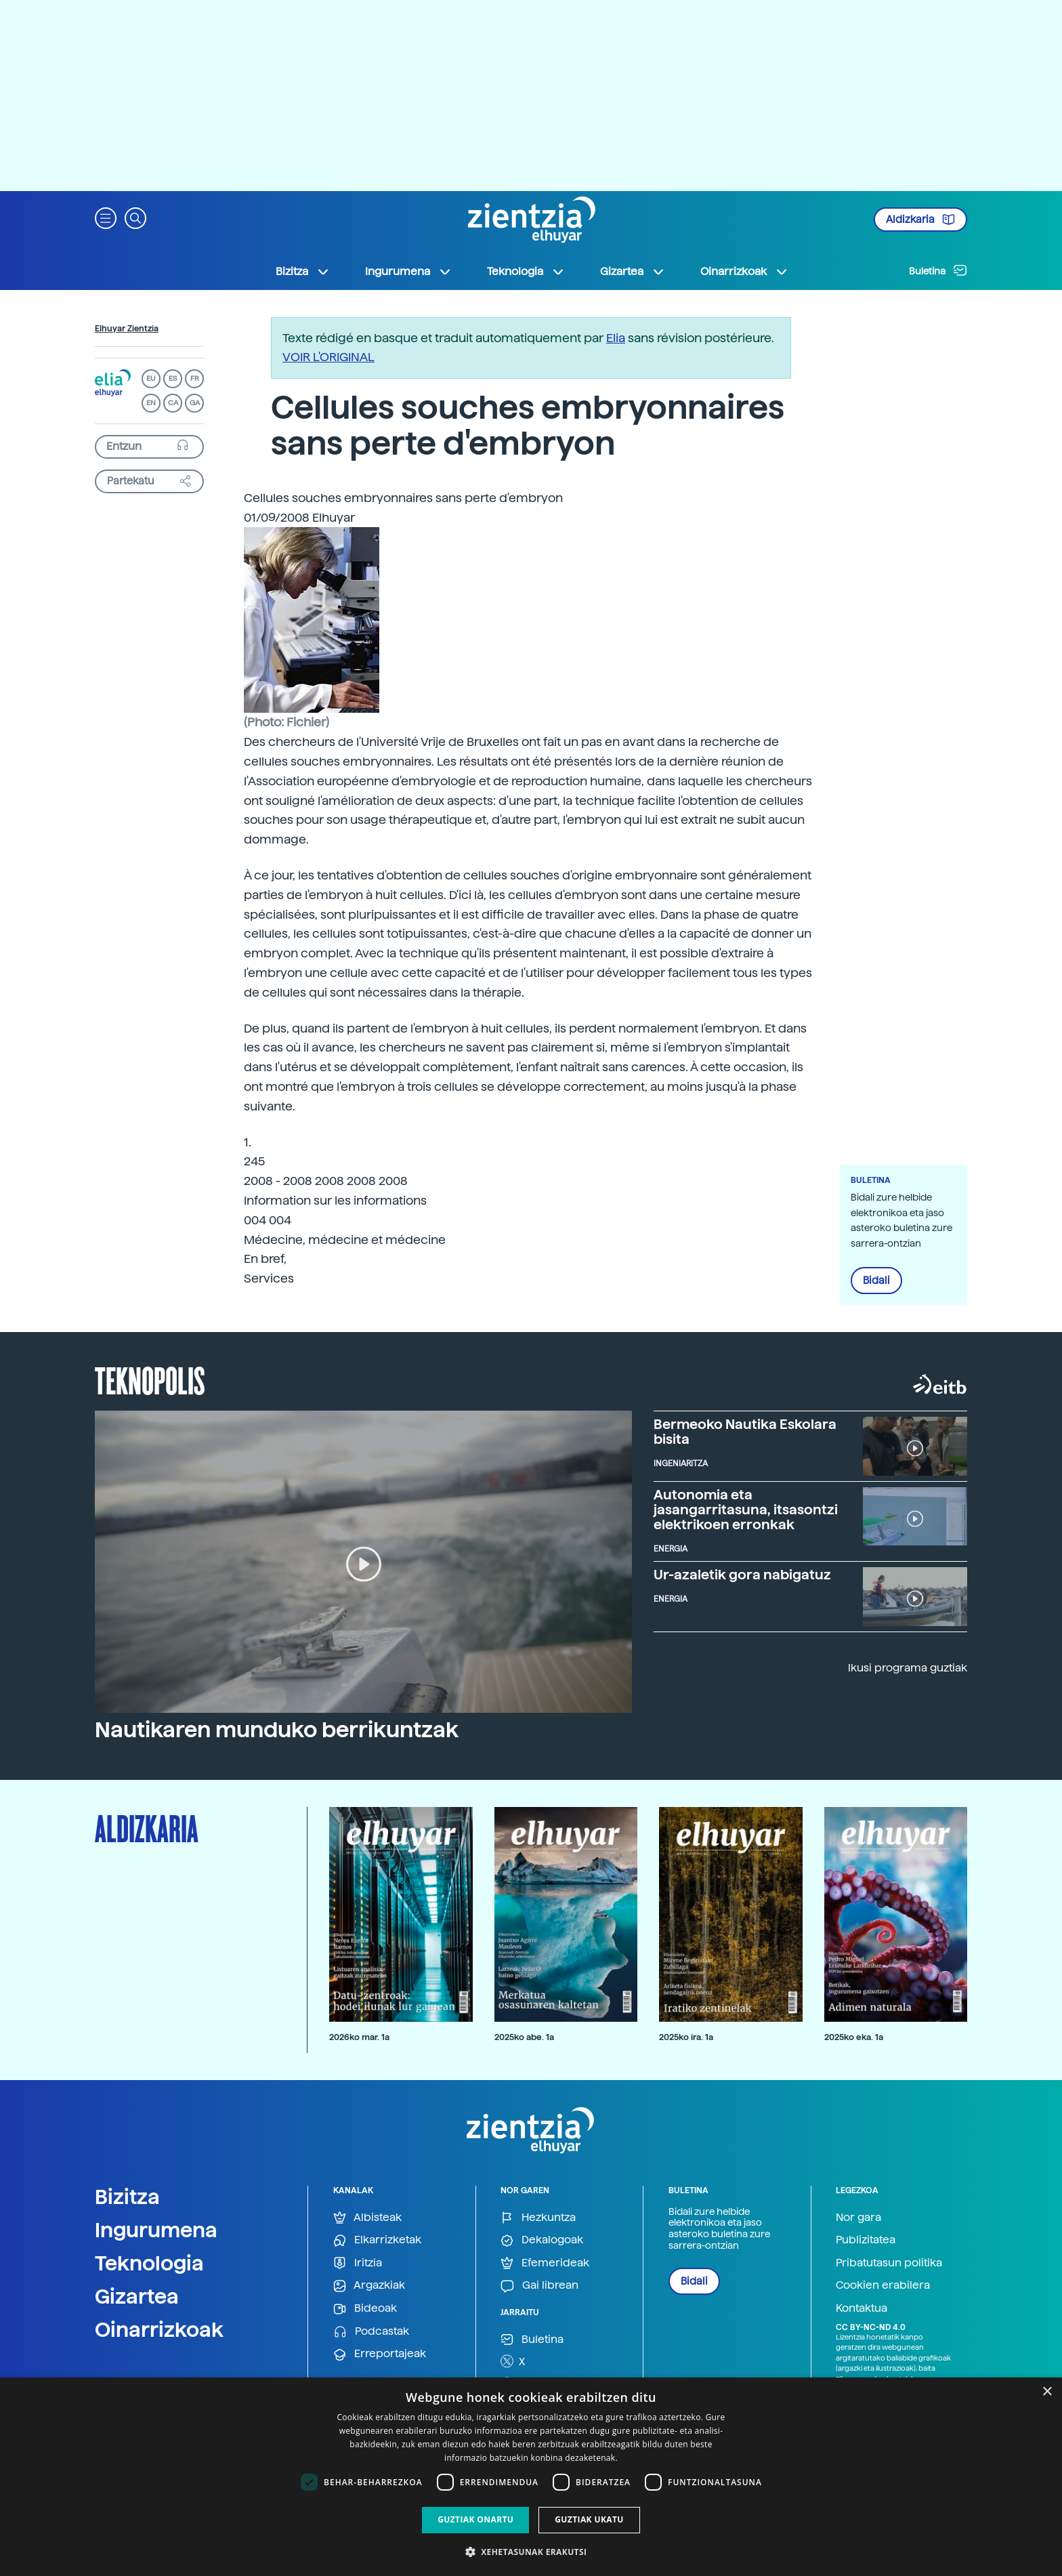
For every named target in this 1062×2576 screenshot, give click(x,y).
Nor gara (858, 2217)
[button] (105, 217)
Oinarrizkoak (159, 2329)
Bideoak (365, 2309)
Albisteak (367, 2218)
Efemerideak (545, 2263)
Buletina (938, 270)
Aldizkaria (920, 219)
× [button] (1047, 2392)
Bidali (876, 1280)
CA (173, 402)
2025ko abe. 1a (524, 2037)
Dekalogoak (542, 2240)
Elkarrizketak (377, 2240)
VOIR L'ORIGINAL (328, 357)
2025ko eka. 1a (853, 2037)
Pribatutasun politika (889, 2262)
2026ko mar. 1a (359, 2037)
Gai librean (539, 2286)
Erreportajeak (379, 2354)
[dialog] (531, 2476)
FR (194, 378)
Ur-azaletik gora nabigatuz (742, 1574)
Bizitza (127, 2196)
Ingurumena (156, 2230)
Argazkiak (369, 2286)
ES (173, 378)
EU (151, 378)
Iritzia (357, 2263)
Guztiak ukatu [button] (589, 2519)
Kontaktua (861, 2308)
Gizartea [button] (632, 271)
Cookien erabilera (883, 2285)
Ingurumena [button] (408, 271)
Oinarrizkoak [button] (744, 271)
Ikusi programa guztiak (907, 1667)
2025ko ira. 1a (686, 2037)
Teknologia (149, 2263)
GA (195, 402)
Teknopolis (150, 1379)
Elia (615, 338)
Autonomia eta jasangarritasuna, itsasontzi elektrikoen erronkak (746, 1510)
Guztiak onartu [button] (475, 2519)
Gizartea (137, 2296)
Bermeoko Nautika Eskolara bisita (745, 1431)
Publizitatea (865, 2239)
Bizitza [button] (303, 271)
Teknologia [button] (526, 271)
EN (151, 402)
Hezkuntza (538, 2218)
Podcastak (371, 2332)
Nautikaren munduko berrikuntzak (277, 1730)
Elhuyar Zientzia (126, 328)
